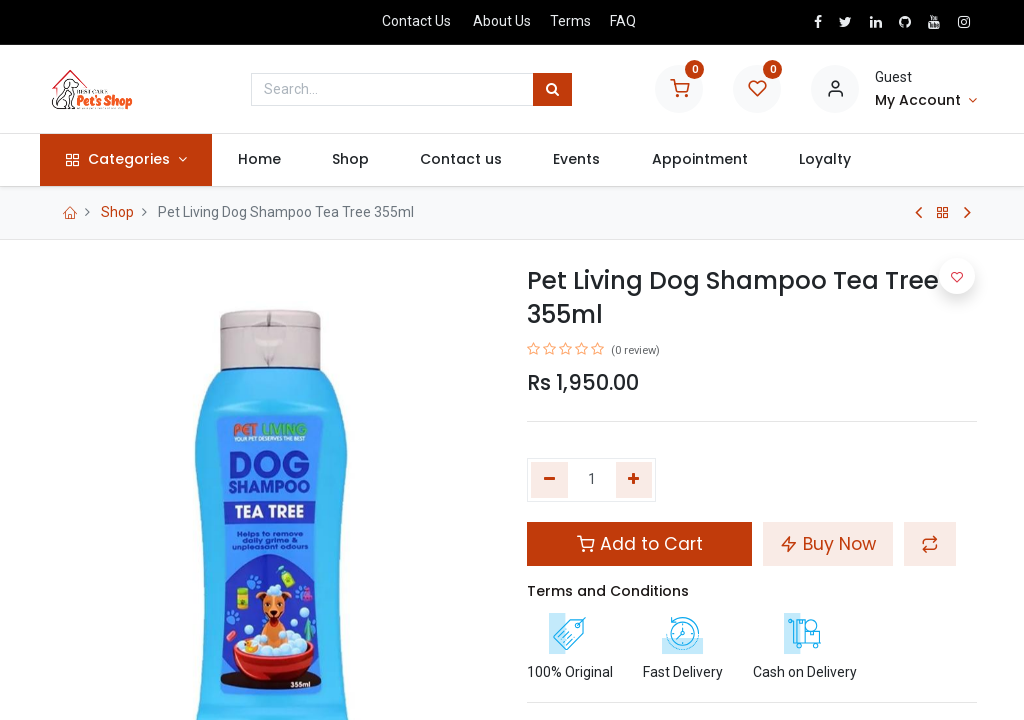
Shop (117, 212)
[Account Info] (926, 101)
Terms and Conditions (608, 591)
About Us (502, 21)
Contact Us (416, 21)
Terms (570, 21)
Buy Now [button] (828, 544)
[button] (930, 544)
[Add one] (634, 480)
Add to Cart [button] (640, 544)
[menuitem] (266, 160)
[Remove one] (549, 480)
